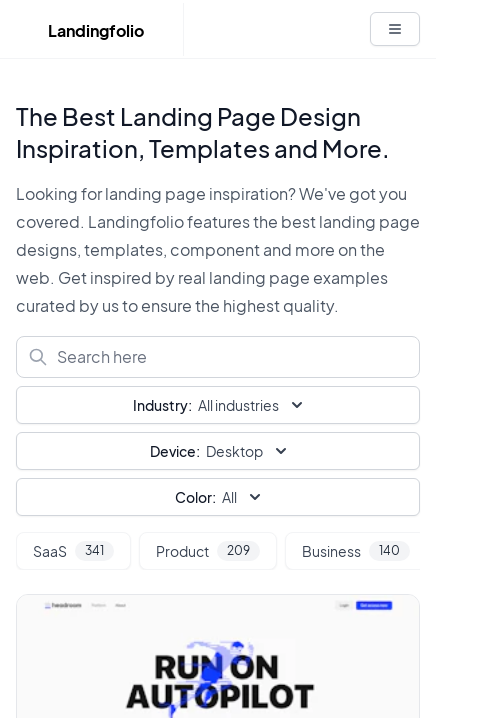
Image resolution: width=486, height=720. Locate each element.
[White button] (395, 29)
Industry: (162, 405)
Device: (175, 451)
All (220, 497)
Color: (195, 497)
